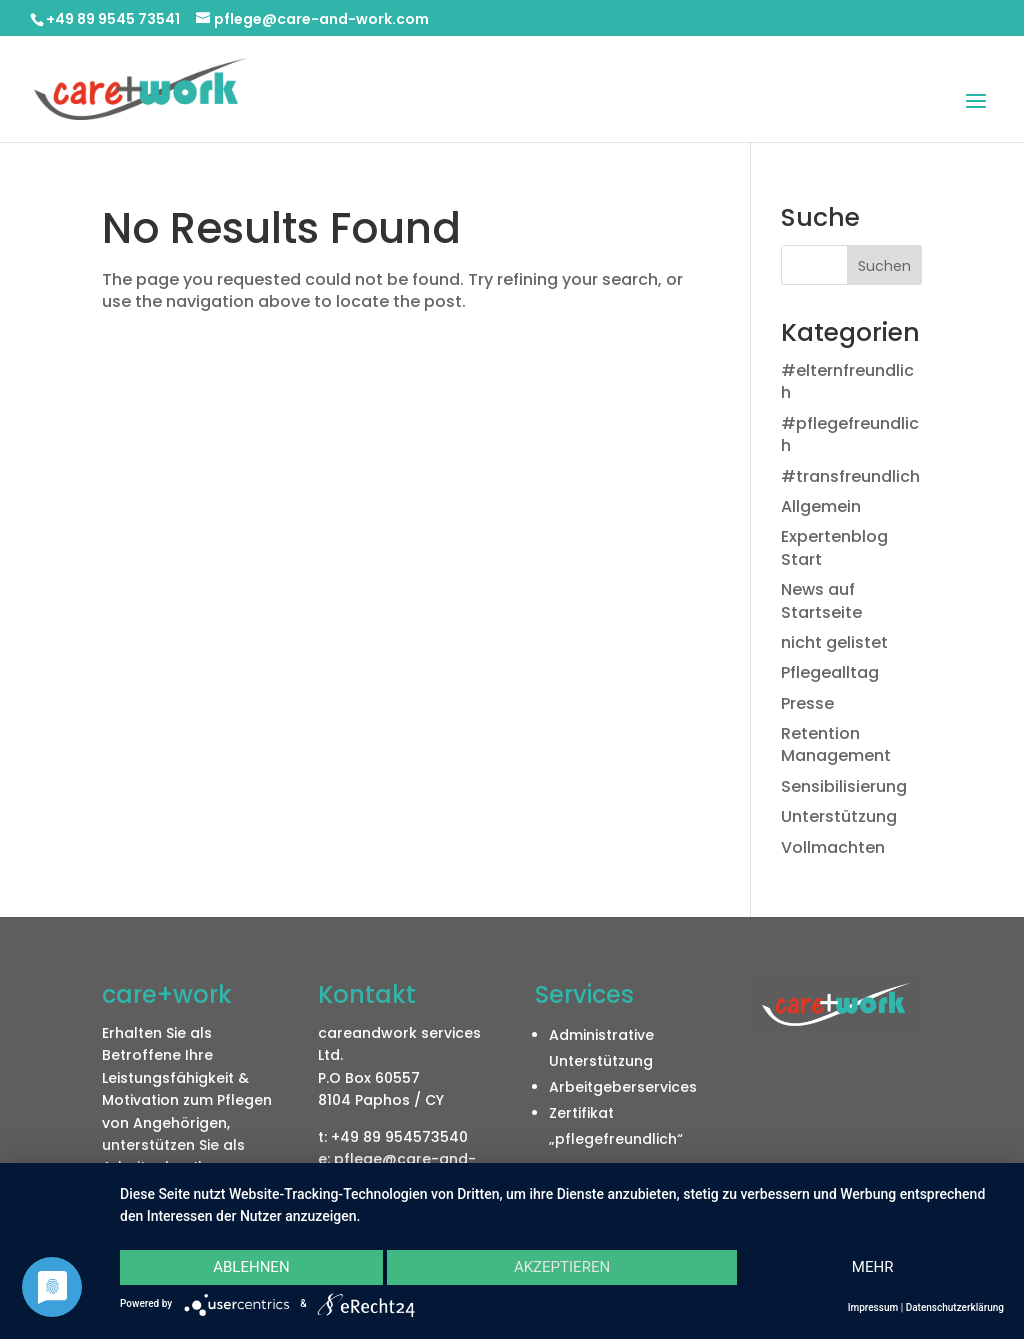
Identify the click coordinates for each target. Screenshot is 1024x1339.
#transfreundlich (850, 476)
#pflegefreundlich (850, 434)
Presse (807, 703)
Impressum (873, 1307)
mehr (873, 1267)
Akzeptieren (562, 1267)
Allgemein (821, 506)
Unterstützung (839, 816)
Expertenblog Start (834, 547)
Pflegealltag (830, 672)
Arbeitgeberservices (623, 1087)
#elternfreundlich (847, 381)
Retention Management (836, 744)
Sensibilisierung (844, 786)
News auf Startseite (821, 600)
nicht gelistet (834, 642)
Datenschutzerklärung (955, 1307)
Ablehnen (251, 1267)
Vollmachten (833, 847)
